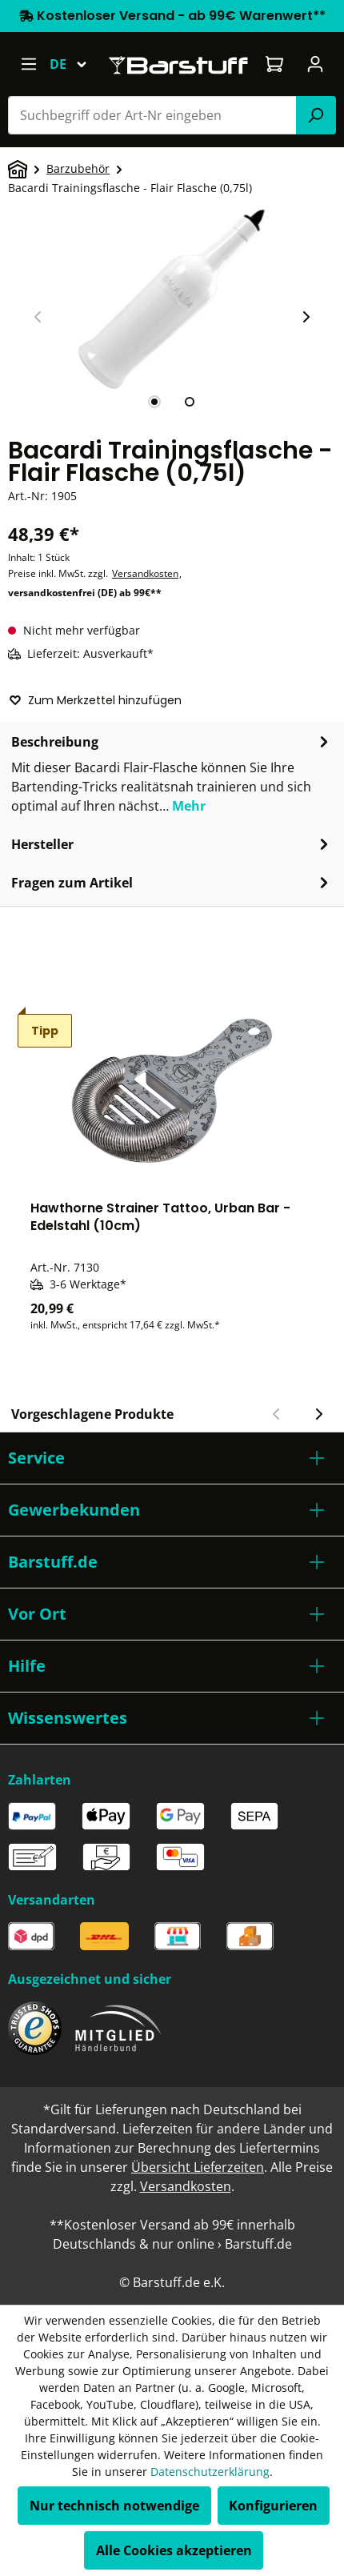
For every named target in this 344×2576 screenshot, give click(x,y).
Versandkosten (145, 573)
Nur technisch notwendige (114, 2505)
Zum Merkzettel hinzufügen (95, 700)
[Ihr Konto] (315, 64)
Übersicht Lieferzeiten (197, 2167)
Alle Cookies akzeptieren (174, 2550)
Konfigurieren (273, 2505)
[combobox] (152, 115)
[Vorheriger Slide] (38, 317)
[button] (172, 1458)
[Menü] (28, 64)
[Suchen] (316, 115)
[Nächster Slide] (305, 317)
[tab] (154, 401)
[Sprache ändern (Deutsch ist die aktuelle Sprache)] (75, 64)
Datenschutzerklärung (210, 2471)
